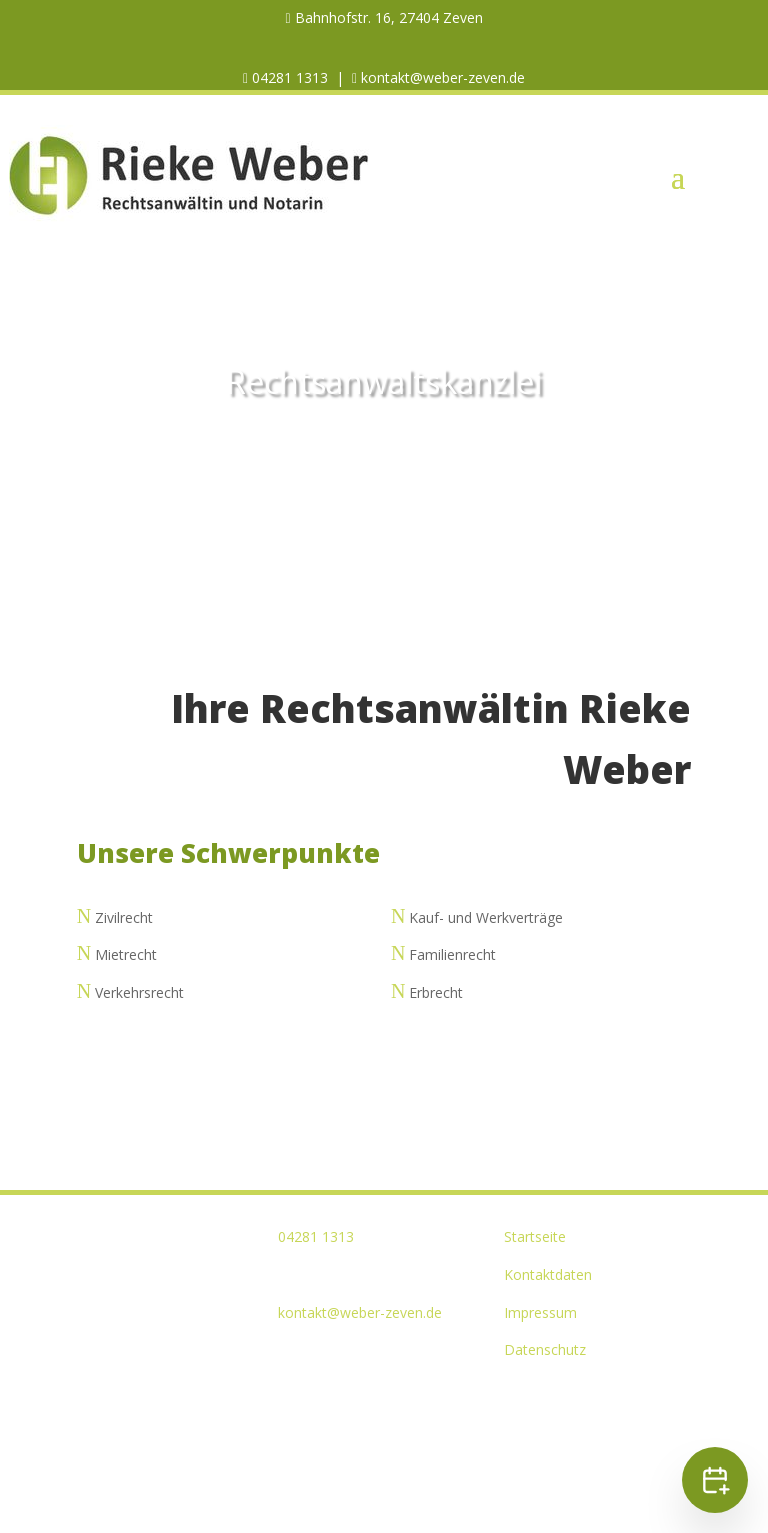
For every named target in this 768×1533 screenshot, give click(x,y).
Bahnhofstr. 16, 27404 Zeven (387, 17)
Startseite (535, 1236)
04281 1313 (288, 77)
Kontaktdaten (548, 1274)
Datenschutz (545, 1349)
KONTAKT (384, 462)
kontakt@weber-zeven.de (441, 77)
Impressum (540, 1312)
